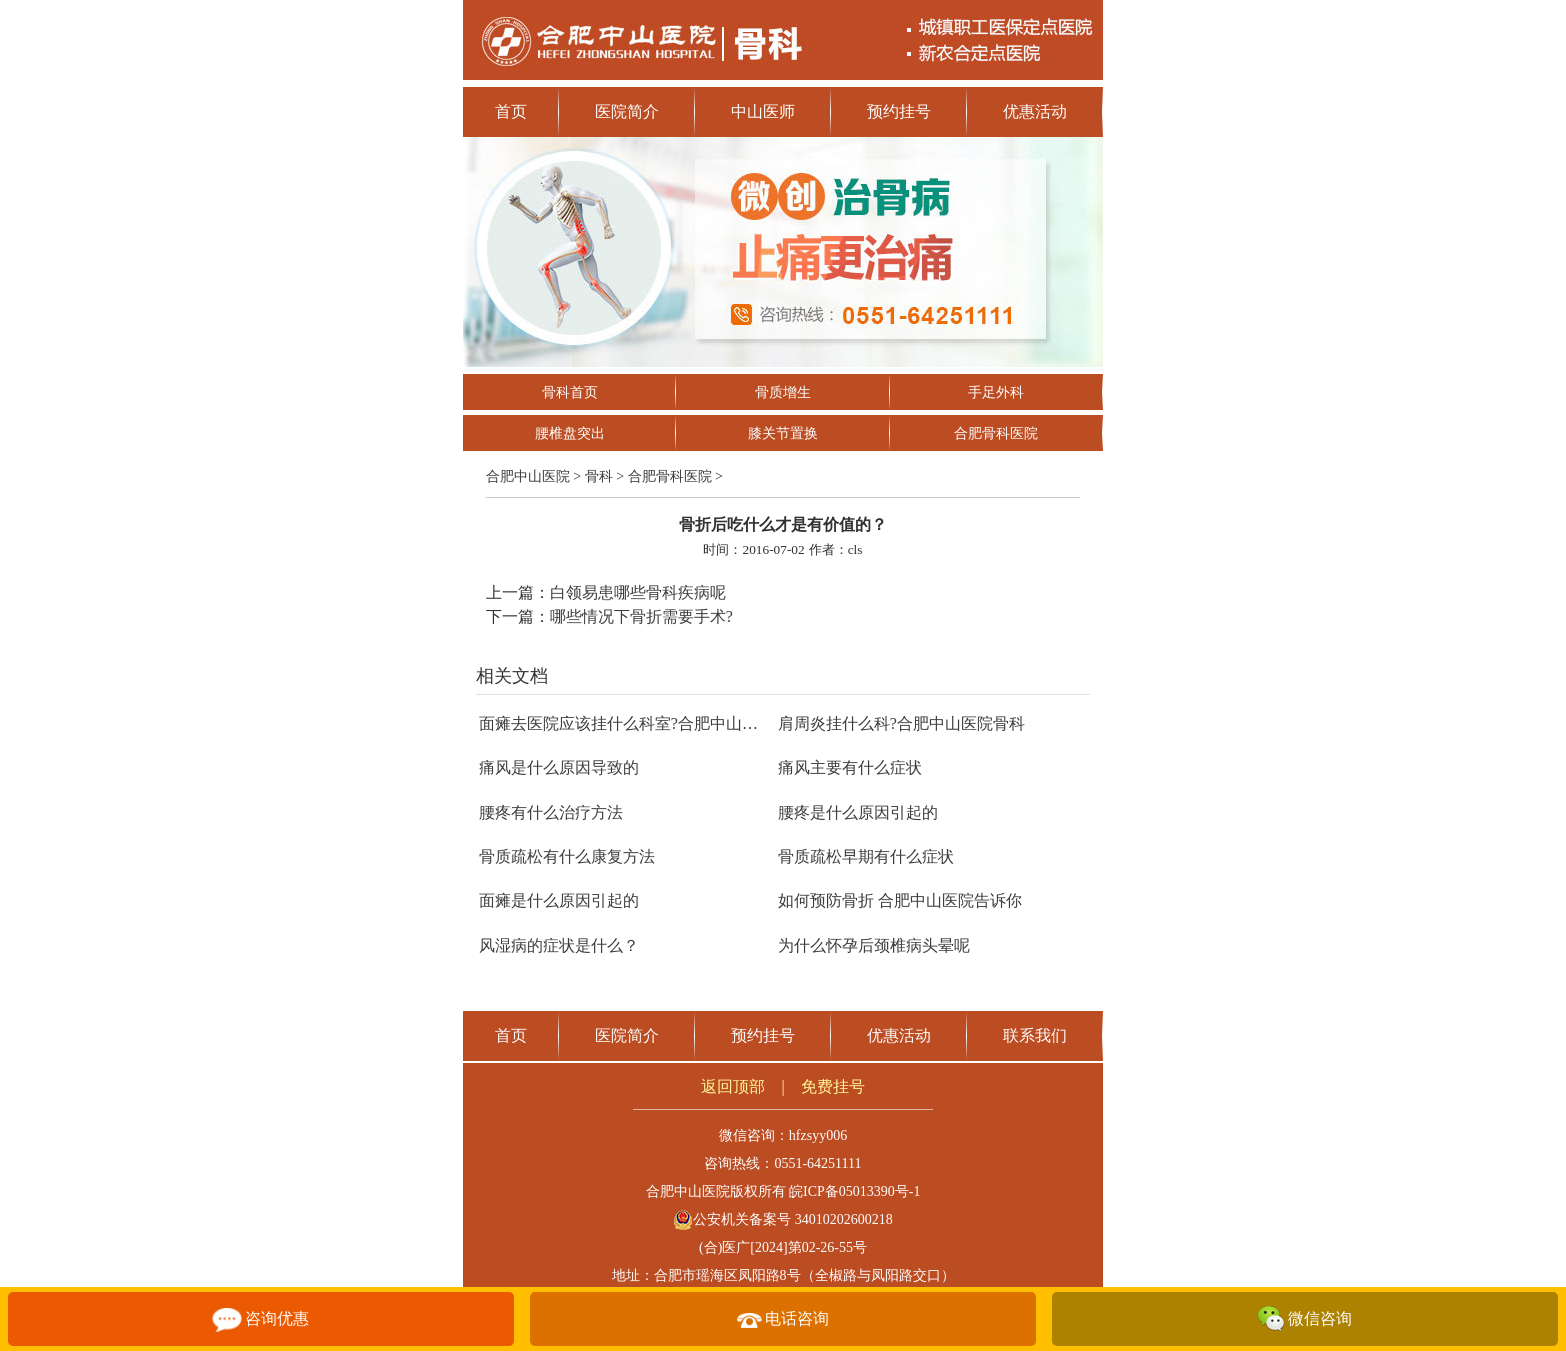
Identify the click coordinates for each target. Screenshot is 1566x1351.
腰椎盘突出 (570, 433)
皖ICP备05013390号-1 (854, 1191)
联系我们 (1035, 1035)
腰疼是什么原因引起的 (858, 812)
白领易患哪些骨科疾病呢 (638, 592)
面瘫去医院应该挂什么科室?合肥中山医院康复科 (650, 723)
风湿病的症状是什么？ (559, 945)
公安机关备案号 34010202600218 (783, 1219)
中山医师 (763, 111)
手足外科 (996, 392)
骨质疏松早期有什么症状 (866, 856)
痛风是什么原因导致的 (559, 767)
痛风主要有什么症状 (850, 767)
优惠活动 (1035, 111)
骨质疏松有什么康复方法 (567, 856)
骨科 (599, 476)
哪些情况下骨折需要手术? (641, 616)
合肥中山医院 (528, 476)
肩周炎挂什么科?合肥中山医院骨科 (901, 723)
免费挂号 (833, 1086)
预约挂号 (899, 111)
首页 (511, 111)
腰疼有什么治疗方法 (551, 812)
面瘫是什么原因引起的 (559, 900)
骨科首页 (570, 392)
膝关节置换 (783, 433)
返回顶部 (733, 1086)
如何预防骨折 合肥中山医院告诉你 (900, 900)
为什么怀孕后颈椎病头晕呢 (874, 945)
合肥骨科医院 (996, 433)
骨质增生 (783, 392)
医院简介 (627, 111)
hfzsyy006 (818, 1135)
